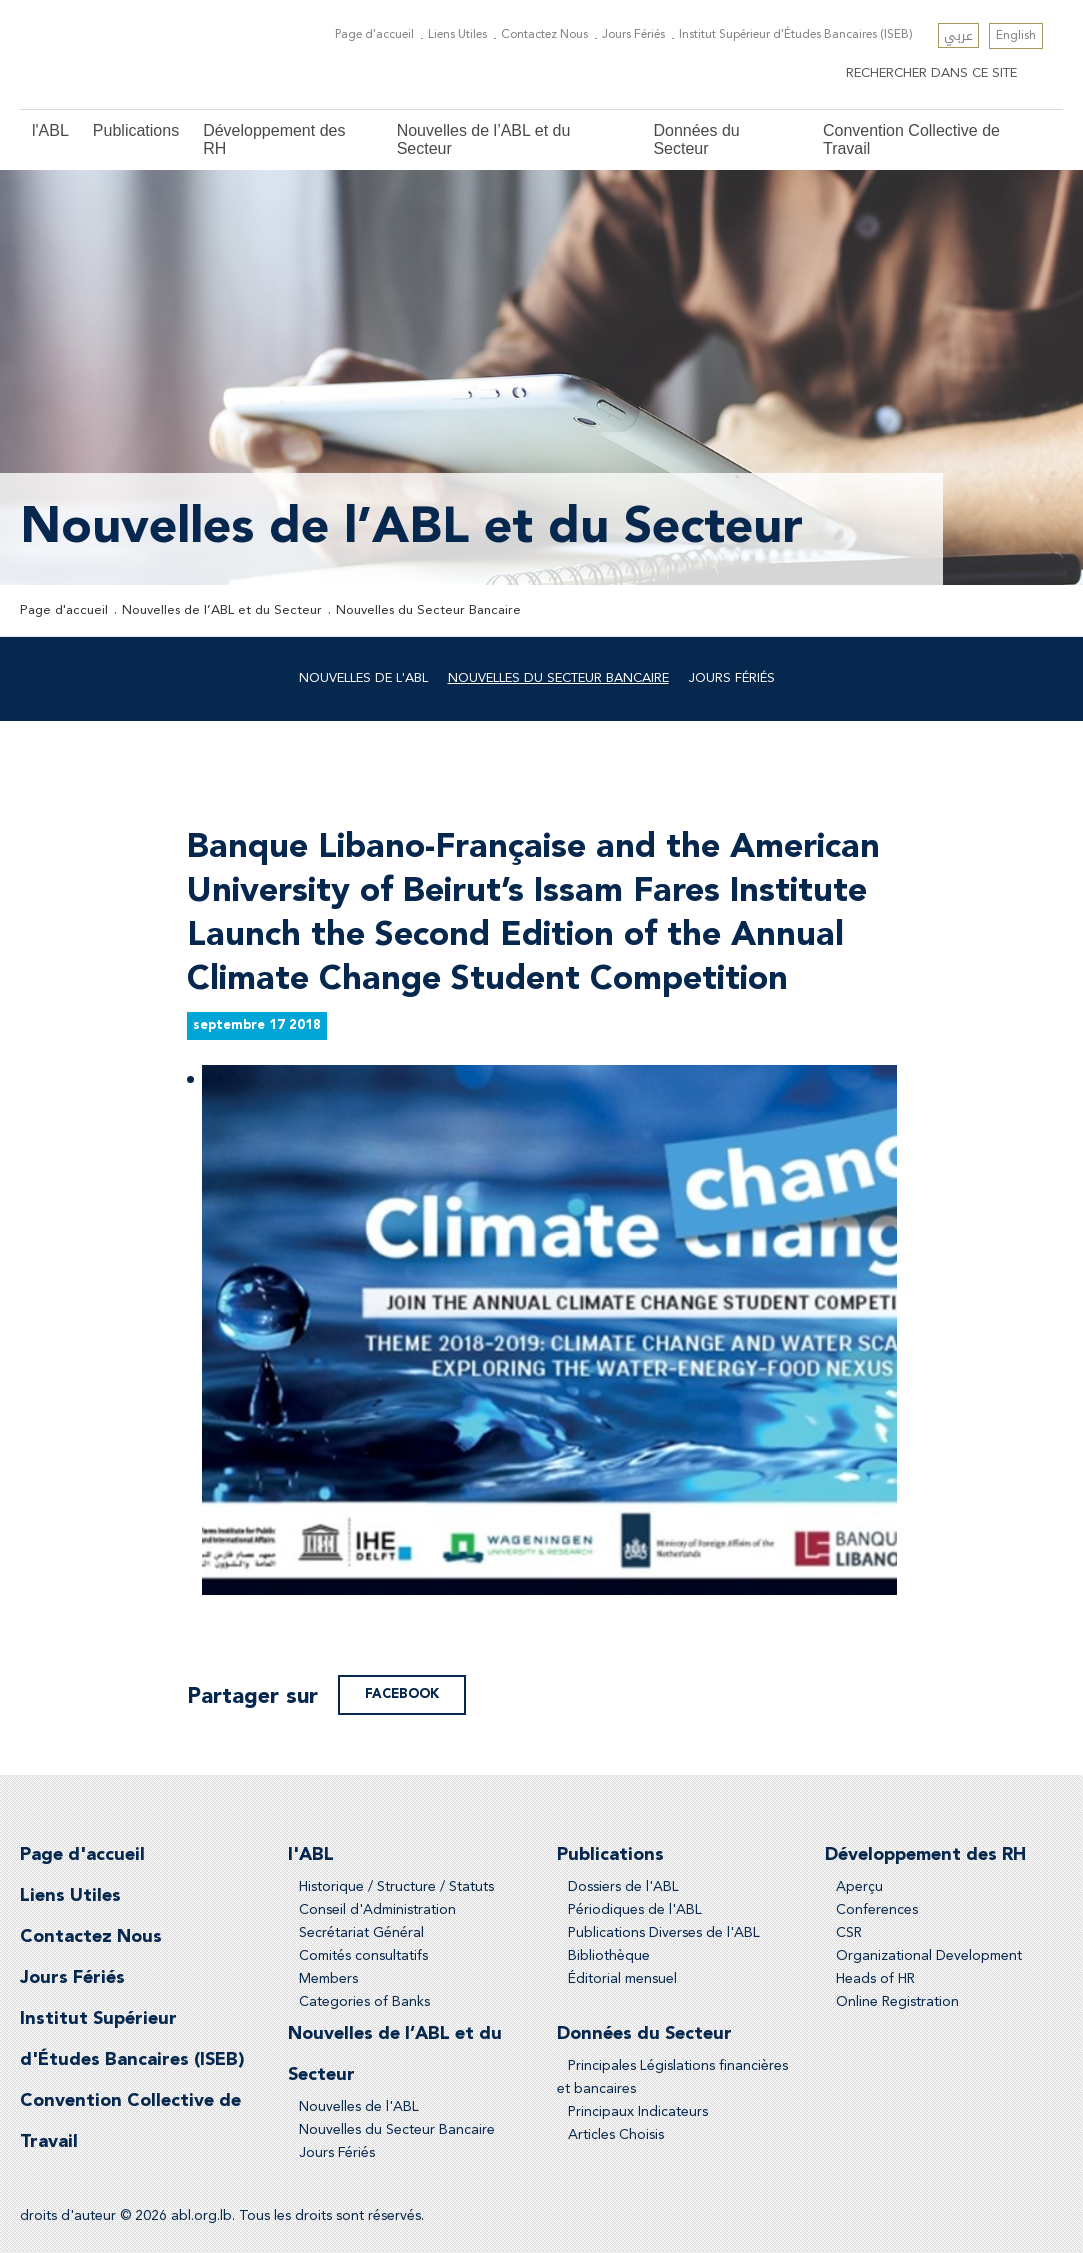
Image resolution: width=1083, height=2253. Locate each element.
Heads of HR (875, 1979)
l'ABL (50, 130)
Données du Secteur (696, 139)
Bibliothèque (609, 1956)
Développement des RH (274, 139)
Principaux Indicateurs (638, 2112)
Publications (136, 130)
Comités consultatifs (363, 1956)
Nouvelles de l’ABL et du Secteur (484, 139)
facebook (402, 1694)
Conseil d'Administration (377, 1910)
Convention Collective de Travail (911, 139)
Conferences (877, 1910)
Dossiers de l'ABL (623, 1887)
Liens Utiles (457, 35)
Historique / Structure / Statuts (396, 1887)
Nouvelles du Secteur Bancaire (428, 610)
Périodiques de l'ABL (635, 1910)
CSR (849, 1933)
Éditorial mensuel (622, 1979)
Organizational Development (929, 1956)
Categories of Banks (364, 2002)
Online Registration (897, 2002)
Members (328, 1979)
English (1016, 36)
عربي (958, 35)
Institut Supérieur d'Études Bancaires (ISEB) (796, 35)
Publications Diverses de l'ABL (664, 1933)
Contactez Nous (544, 35)
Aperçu (859, 1887)
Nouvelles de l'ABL (363, 678)
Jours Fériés (633, 35)
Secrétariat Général (361, 1933)
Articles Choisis (616, 2135)
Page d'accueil (374, 35)
